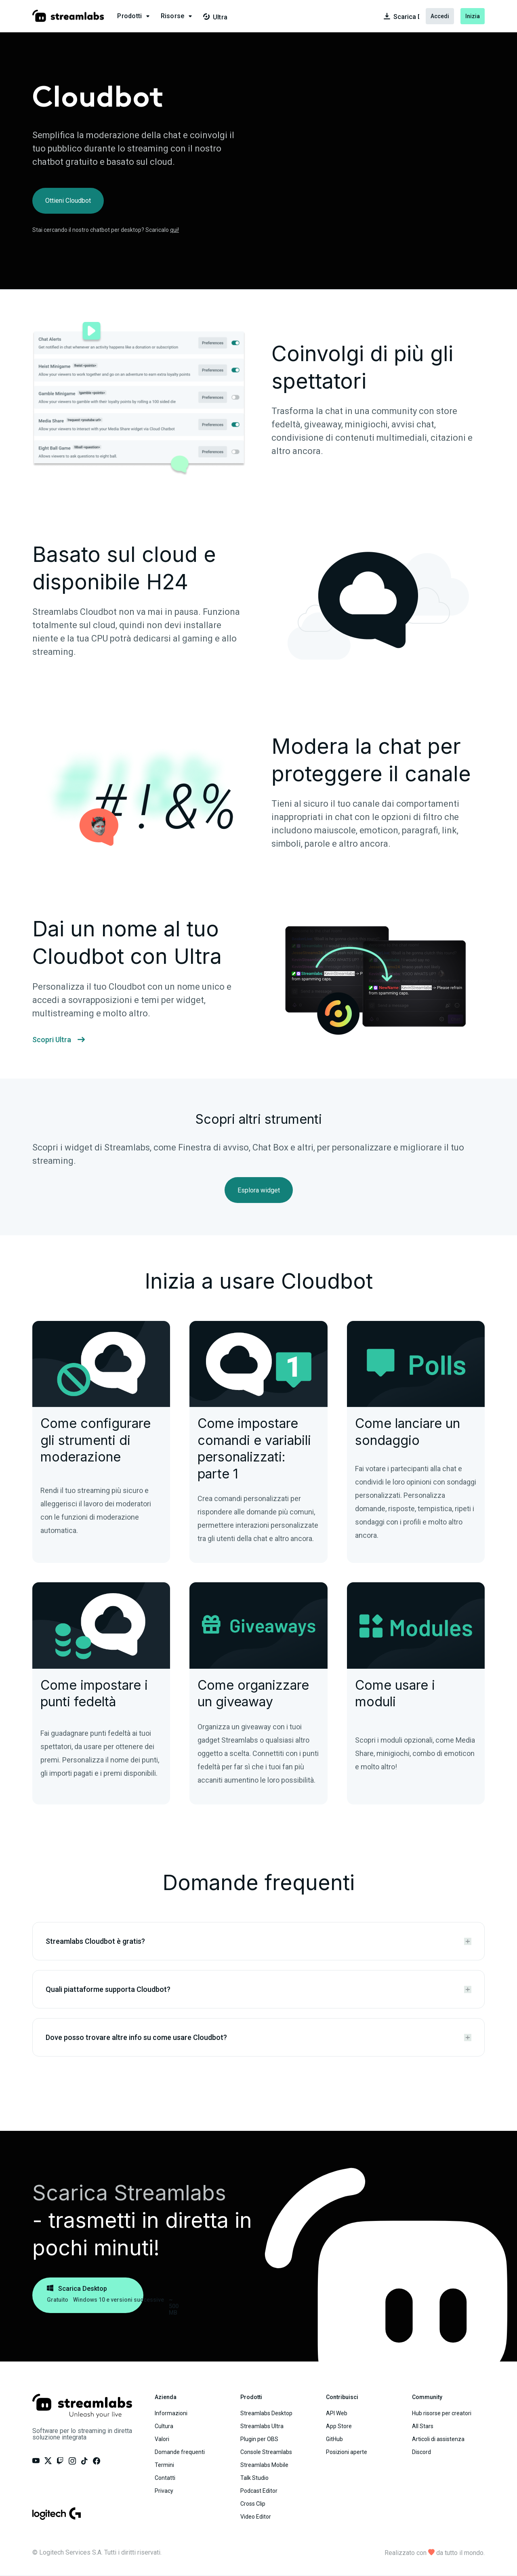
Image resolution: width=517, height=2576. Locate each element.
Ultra (215, 17)
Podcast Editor (258, 2491)
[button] (134, 16)
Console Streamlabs (266, 2452)
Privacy (164, 2491)
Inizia (472, 16)
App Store (339, 2426)
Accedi (440, 16)
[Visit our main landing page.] (68, 16)
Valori (162, 2439)
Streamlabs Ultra (262, 2426)
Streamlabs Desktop (266, 2413)
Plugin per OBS (259, 2439)
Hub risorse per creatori (441, 2413)
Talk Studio (254, 2478)
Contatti (165, 2478)
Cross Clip (252, 2503)
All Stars (422, 2426)
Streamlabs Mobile (264, 2465)
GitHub (334, 2439)
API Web (336, 2413)
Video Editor (255, 2516)
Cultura (164, 2426)
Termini (164, 2465)
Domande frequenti (180, 2452)
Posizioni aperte (346, 2452)
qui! (174, 230)
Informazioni (171, 2413)
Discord (421, 2452)
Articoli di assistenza (438, 2439)
